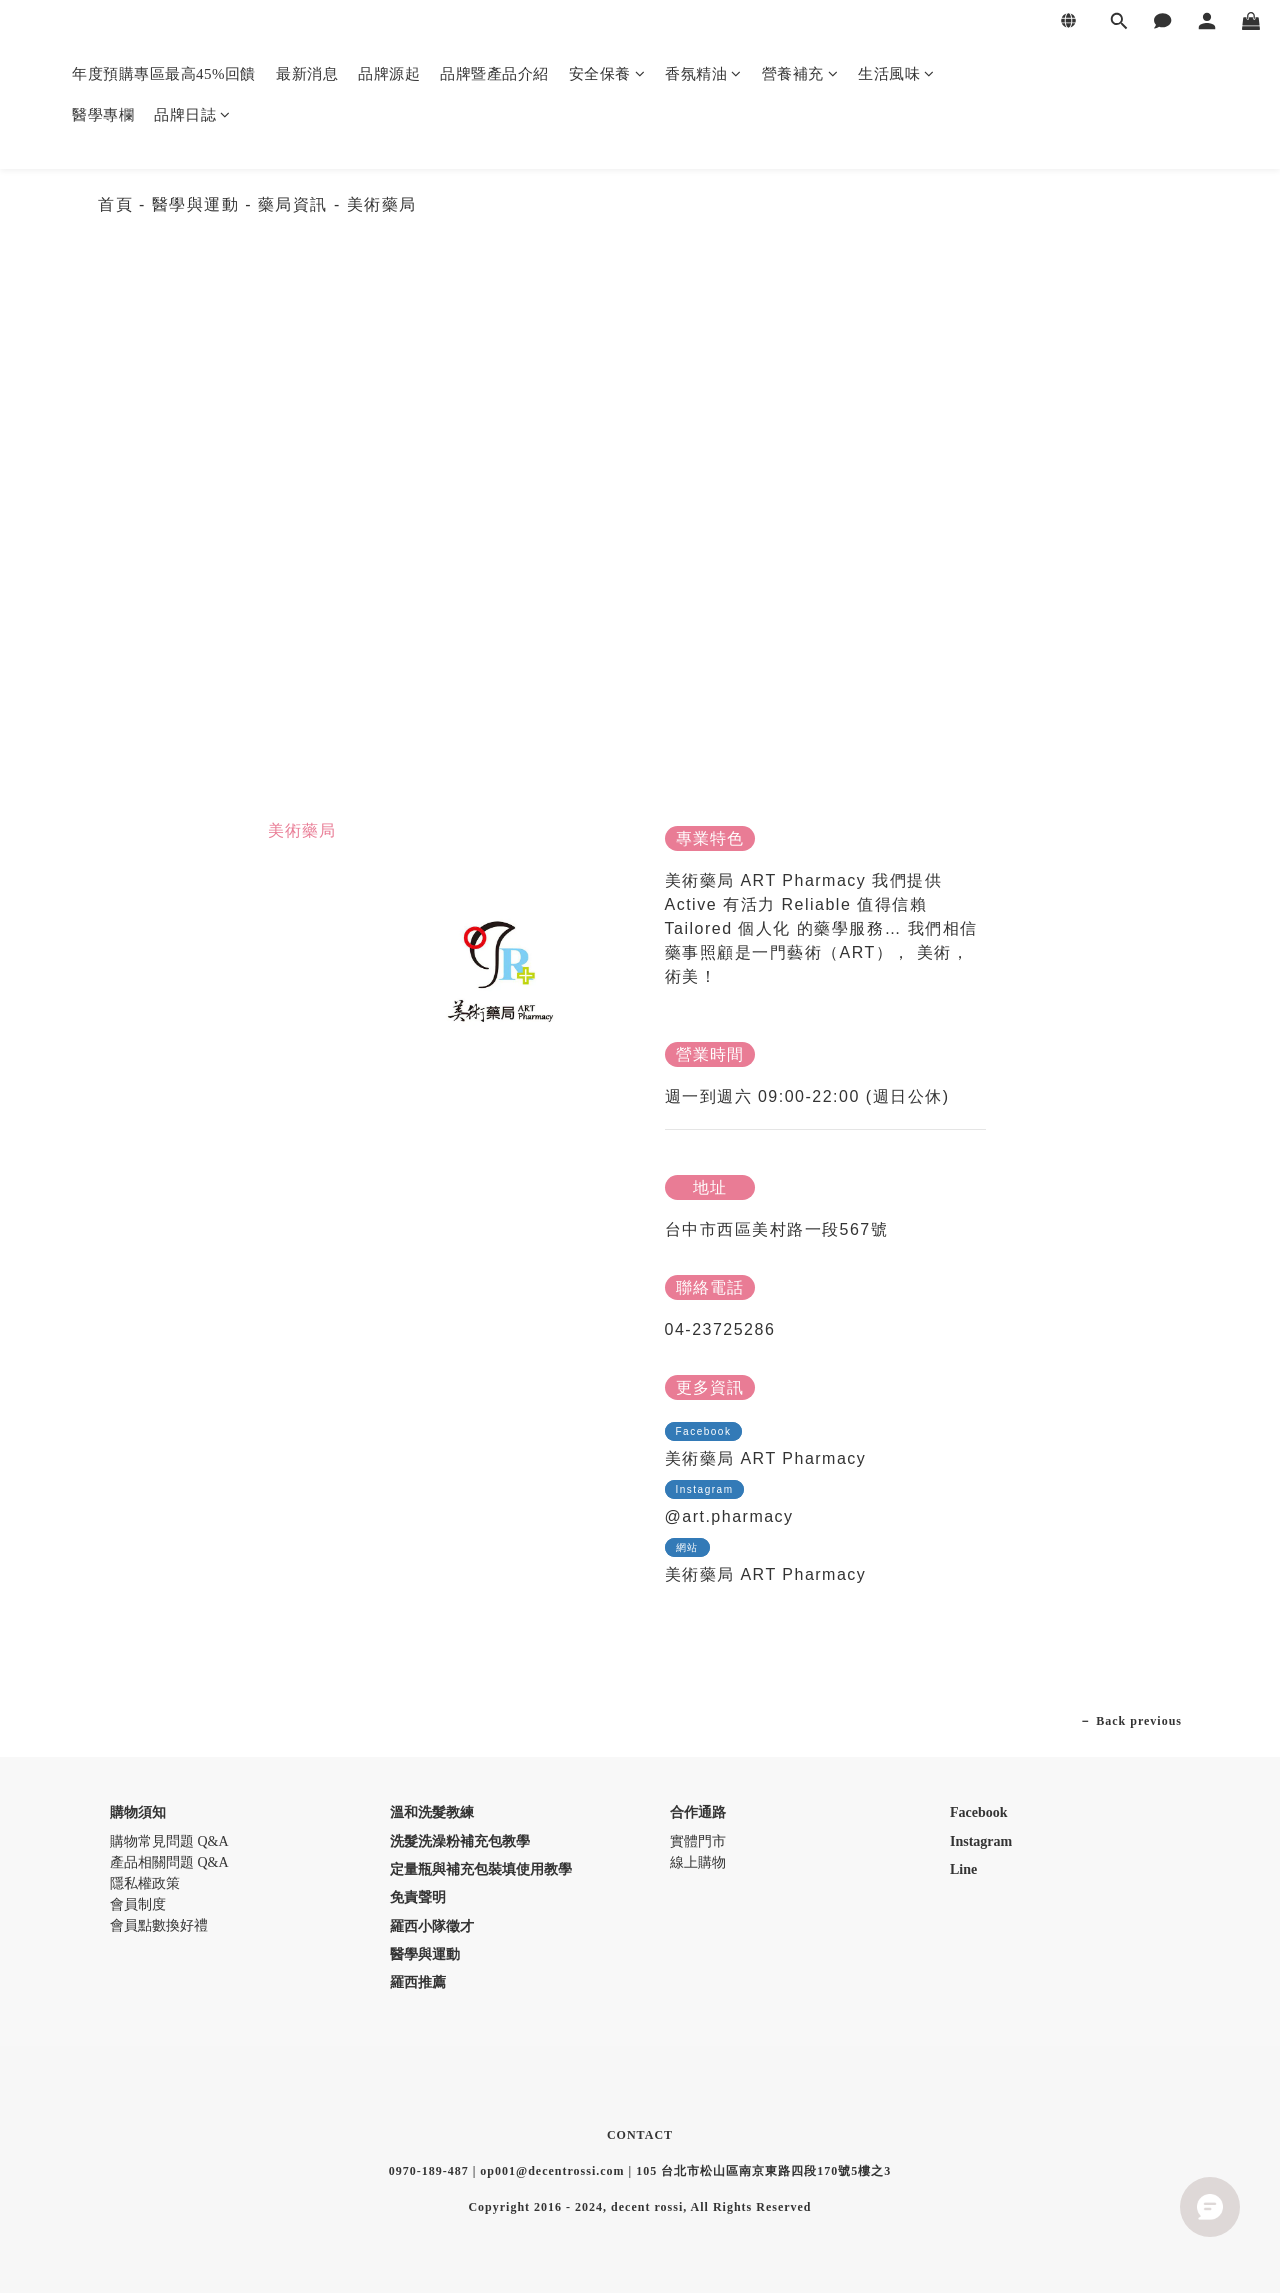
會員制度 (138, 1904)
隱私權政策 (145, 1883)
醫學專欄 (103, 115)
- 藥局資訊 (289, 204)
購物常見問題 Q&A (169, 1841)
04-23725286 (720, 1329)
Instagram (981, 1841)
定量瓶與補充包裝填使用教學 (481, 1869)
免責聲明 (418, 1897)
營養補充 (800, 74)
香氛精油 (703, 74)
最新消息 (307, 74)
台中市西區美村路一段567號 (777, 1229)
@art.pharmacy (729, 1516)
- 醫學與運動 (192, 204)
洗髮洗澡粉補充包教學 (460, 1841)
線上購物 (698, 1862)
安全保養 (607, 74)
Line (963, 1869)
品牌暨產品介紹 (494, 74)
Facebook (979, 1812)
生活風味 (896, 74)
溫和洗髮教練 (432, 1812)
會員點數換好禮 (159, 1925)
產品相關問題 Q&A (169, 1862)
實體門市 (698, 1841)
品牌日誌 (192, 115)
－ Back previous (1130, 1721)
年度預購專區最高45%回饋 (164, 74)
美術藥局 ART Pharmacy (766, 1458)
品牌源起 (389, 74)
